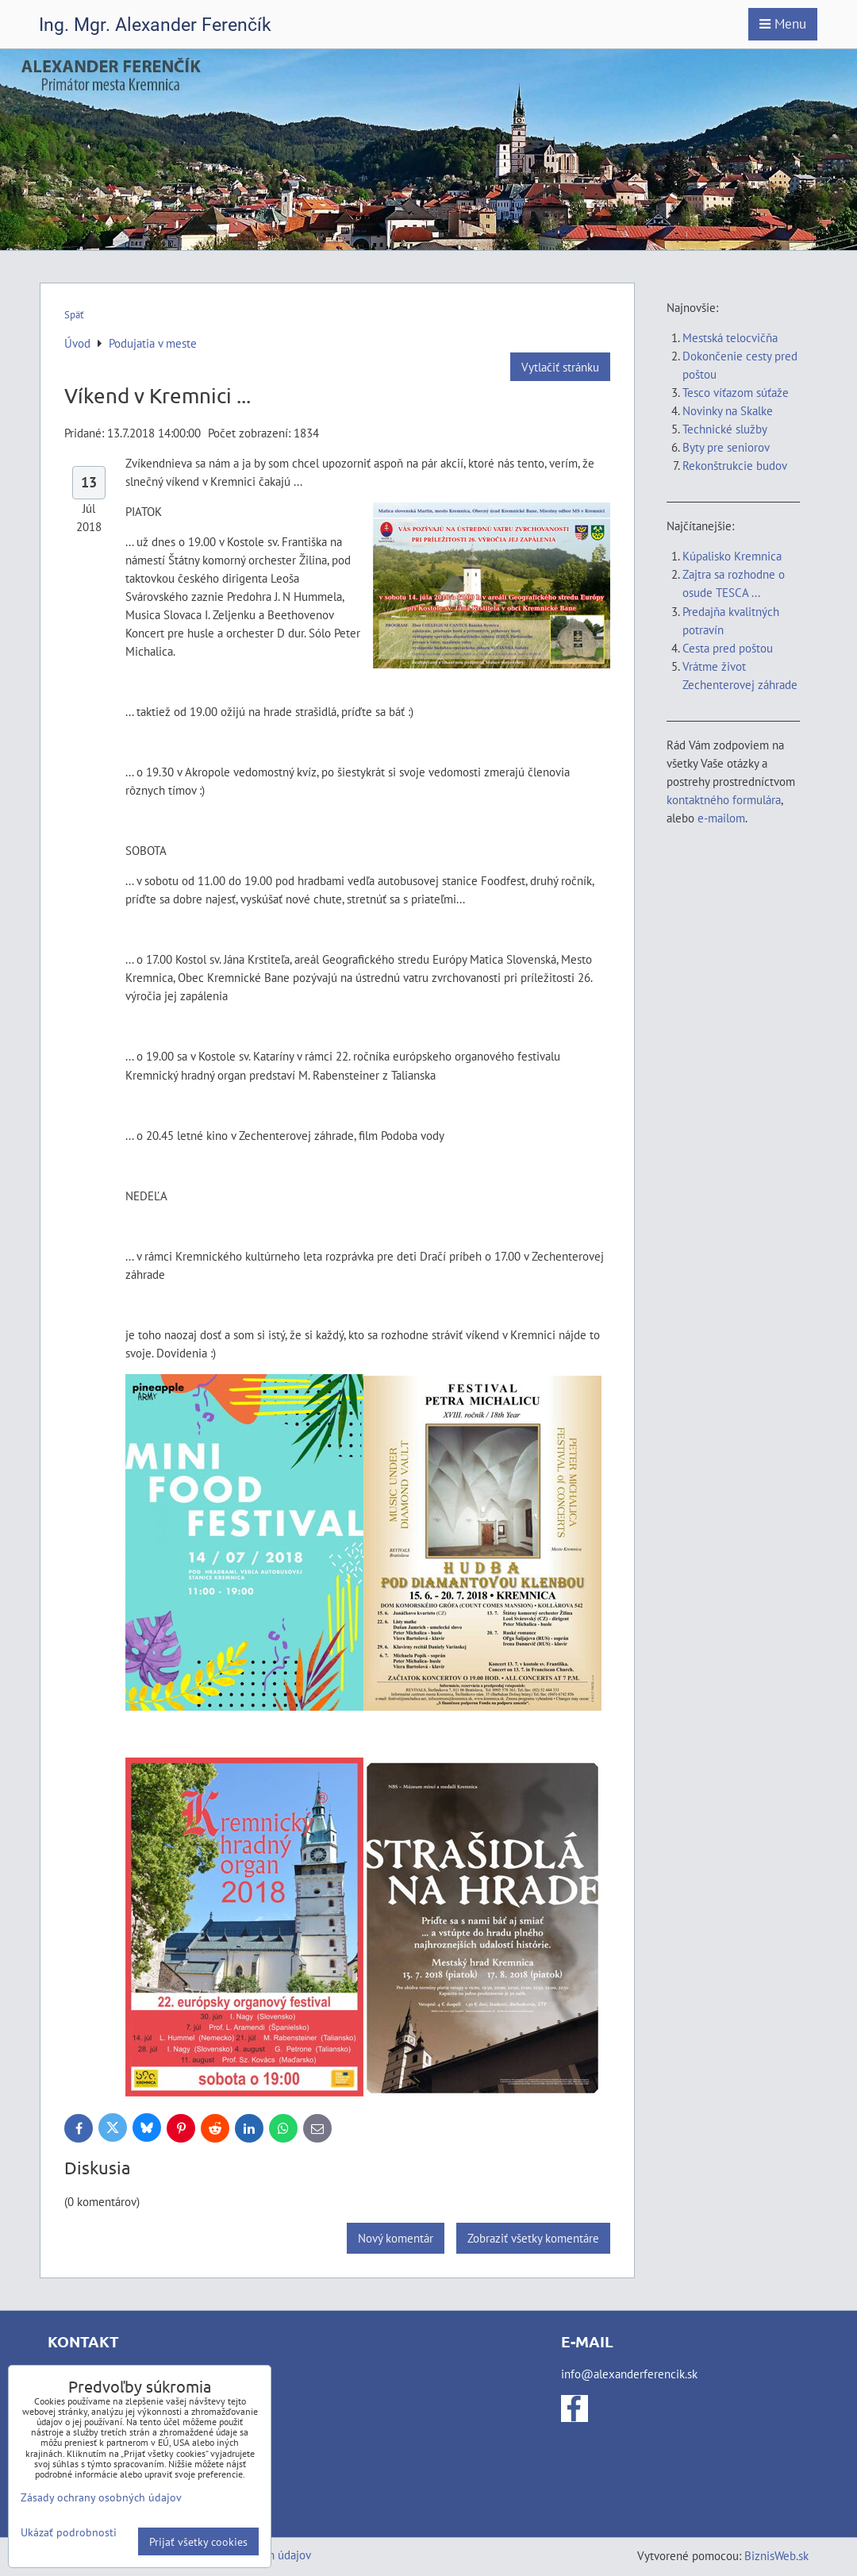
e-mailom (721, 818)
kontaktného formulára (724, 799)
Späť (73, 315)
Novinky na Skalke (727, 410)
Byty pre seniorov (726, 447)
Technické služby (726, 429)
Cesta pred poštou (727, 648)
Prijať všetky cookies (198, 2541)
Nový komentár (395, 2238)
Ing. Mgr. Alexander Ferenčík (155, 25)
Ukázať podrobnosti (69, 2532)
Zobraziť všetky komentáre (533, 2238)
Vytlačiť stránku (560, 367)
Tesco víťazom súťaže (735, 392)
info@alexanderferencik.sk (629, 2374)
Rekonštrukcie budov (734, 465)
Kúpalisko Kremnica (732, 556)
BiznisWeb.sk (776, 2555)
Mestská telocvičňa (730, 337)
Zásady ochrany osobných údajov (101, 2497)
